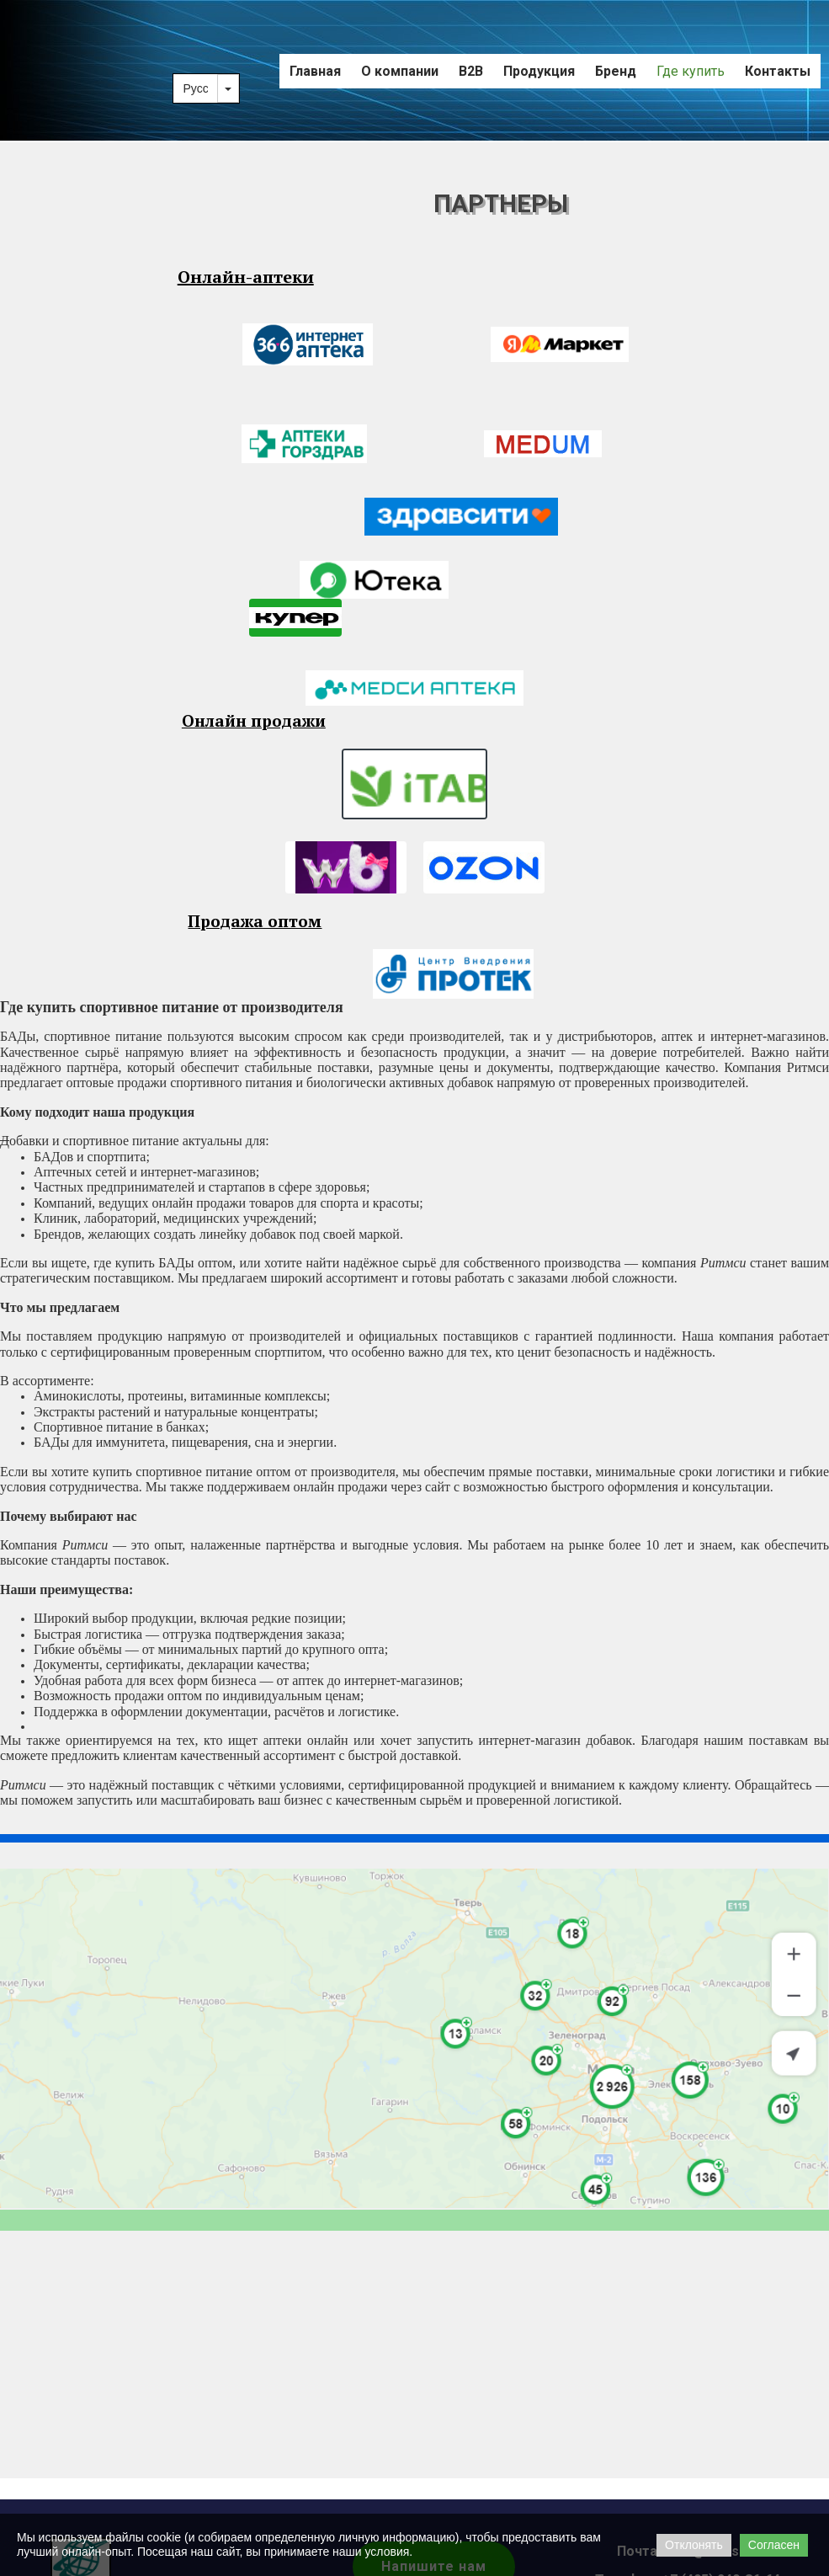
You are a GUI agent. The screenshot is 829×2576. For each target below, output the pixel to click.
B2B (471, 71)
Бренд (615, 71)
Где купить (690, 71)
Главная (315, 71)
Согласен (774, 2545)
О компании (399, 71)
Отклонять (694, 2545)
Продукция (539, 71)
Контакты (777, 71)
